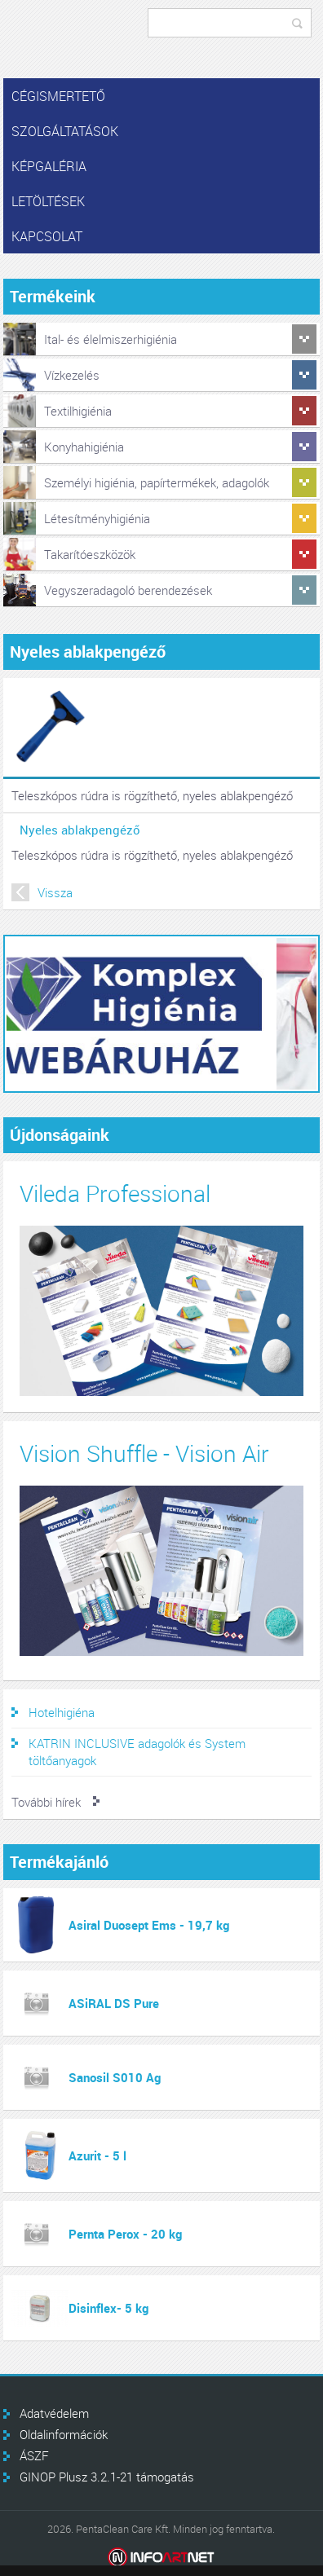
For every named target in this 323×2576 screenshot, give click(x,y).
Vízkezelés (72, 375)
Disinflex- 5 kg (108, 2308)
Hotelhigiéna (62, 1712)
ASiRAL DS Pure (114, 2003)
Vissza (55, 892)
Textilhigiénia (78, 411)
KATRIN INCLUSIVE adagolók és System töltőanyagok (137, 1751)
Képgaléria (48, 166)
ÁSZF (34, 2455)
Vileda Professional (115, 1193)
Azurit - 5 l (97, 2155)
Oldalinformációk (64, 2434)
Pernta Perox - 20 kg (125, 2234)
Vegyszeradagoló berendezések (128, 590)
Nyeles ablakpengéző (80, 829)
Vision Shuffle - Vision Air (144, 1453)
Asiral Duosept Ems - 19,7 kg (149, 1925)
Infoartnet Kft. (161, 2557)
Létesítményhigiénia (97, 518)
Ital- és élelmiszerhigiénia (110, 339)
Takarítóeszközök (89, 554)
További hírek (46, 1802)
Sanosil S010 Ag (115, 2077)
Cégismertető (58, 96)
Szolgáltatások (64, 131)
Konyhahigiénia (84, 446)
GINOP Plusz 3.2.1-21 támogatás (107, 2476)
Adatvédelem (54, 2413)
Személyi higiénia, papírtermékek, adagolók (156, 482)
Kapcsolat (46, 236)
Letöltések (48, 201)
